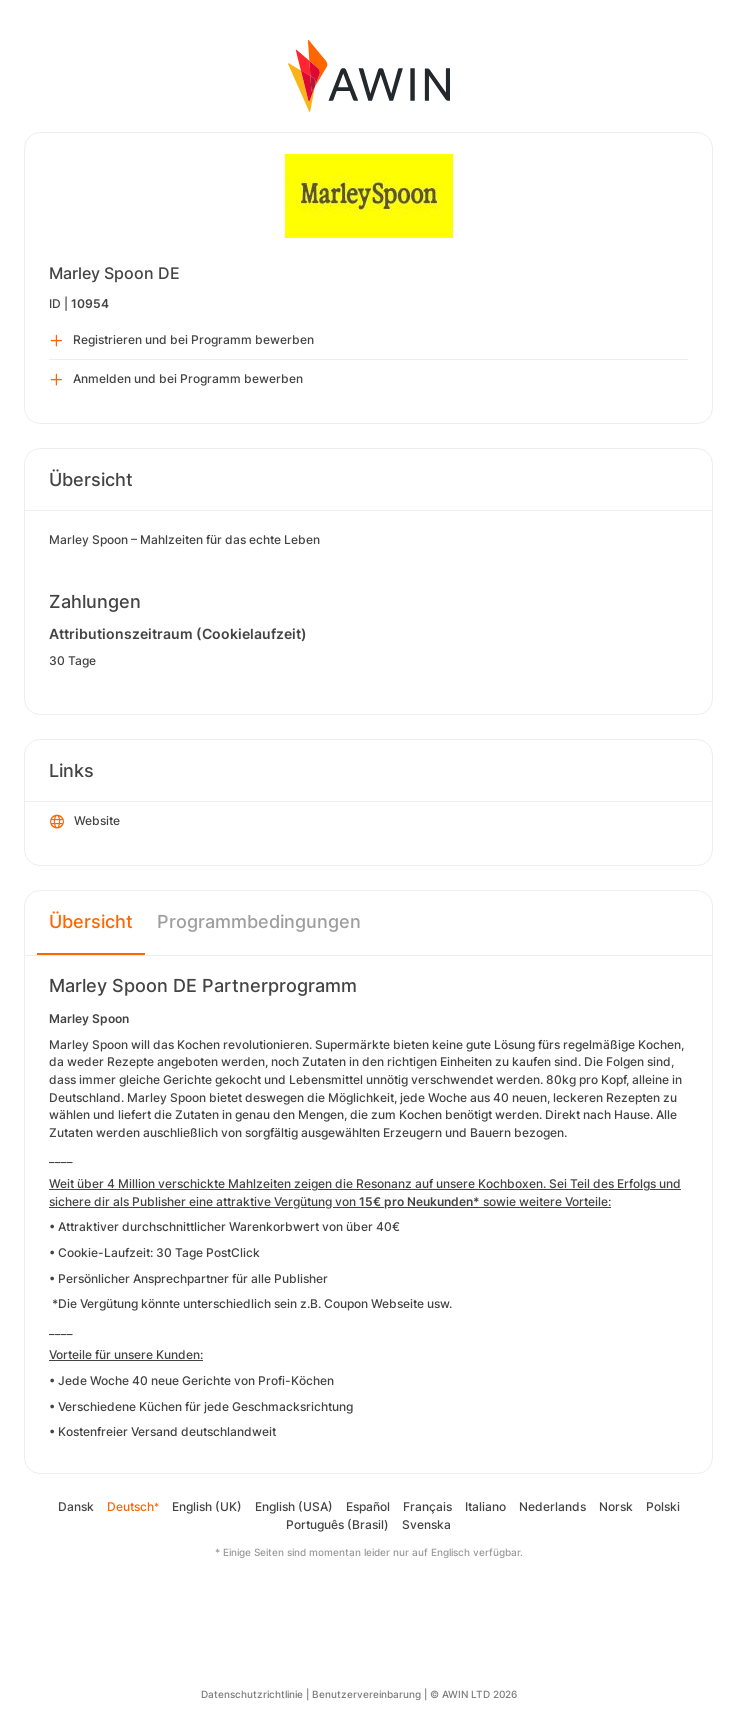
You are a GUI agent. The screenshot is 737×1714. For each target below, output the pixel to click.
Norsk (616, 1506)
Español (368, 1506)
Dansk (76, 1506)
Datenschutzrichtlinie (252, 1694)
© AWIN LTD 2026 (473, 1694)
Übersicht (91, 921)
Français (427, 1506)
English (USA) (294, 1506)
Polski (663, 1506)
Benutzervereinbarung (366, 1694)
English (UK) (207, 1506)
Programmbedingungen (259, 921)
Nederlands (552, 1506)
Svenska (426, 1524)
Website (85, 822)
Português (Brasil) (337, 1524)
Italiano (485, 1506)
